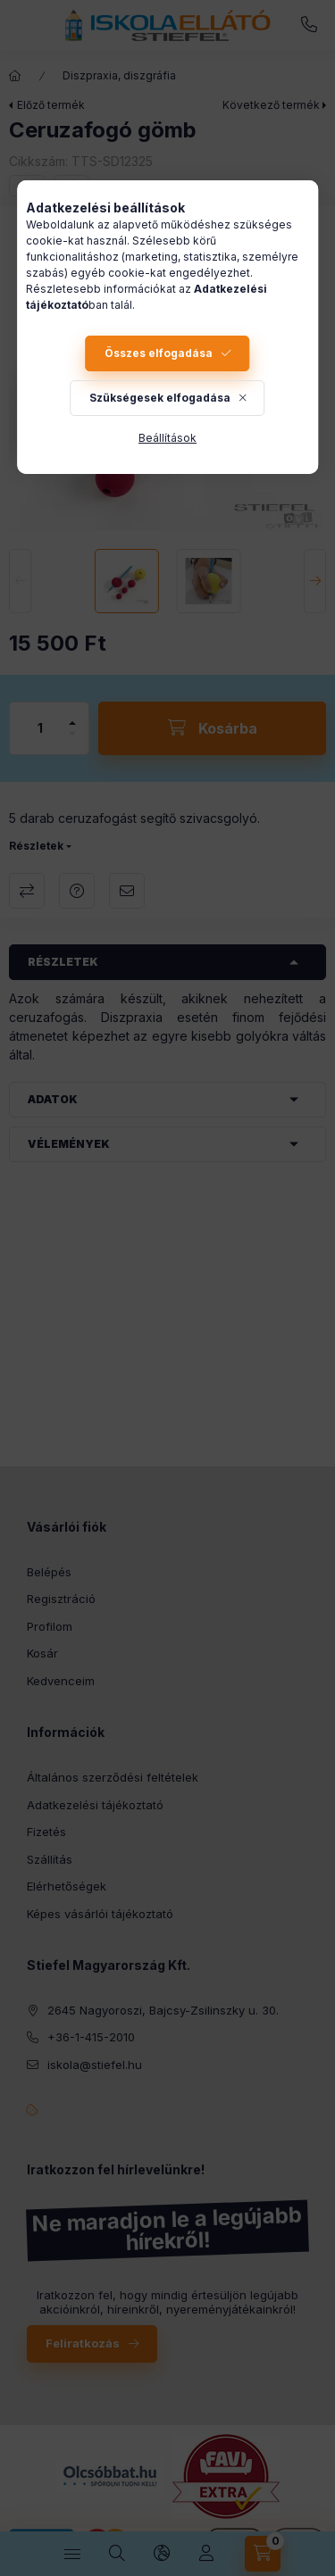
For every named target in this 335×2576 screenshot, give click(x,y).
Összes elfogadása (159, 353)
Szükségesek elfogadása (159, 397)
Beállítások (167, 438)
